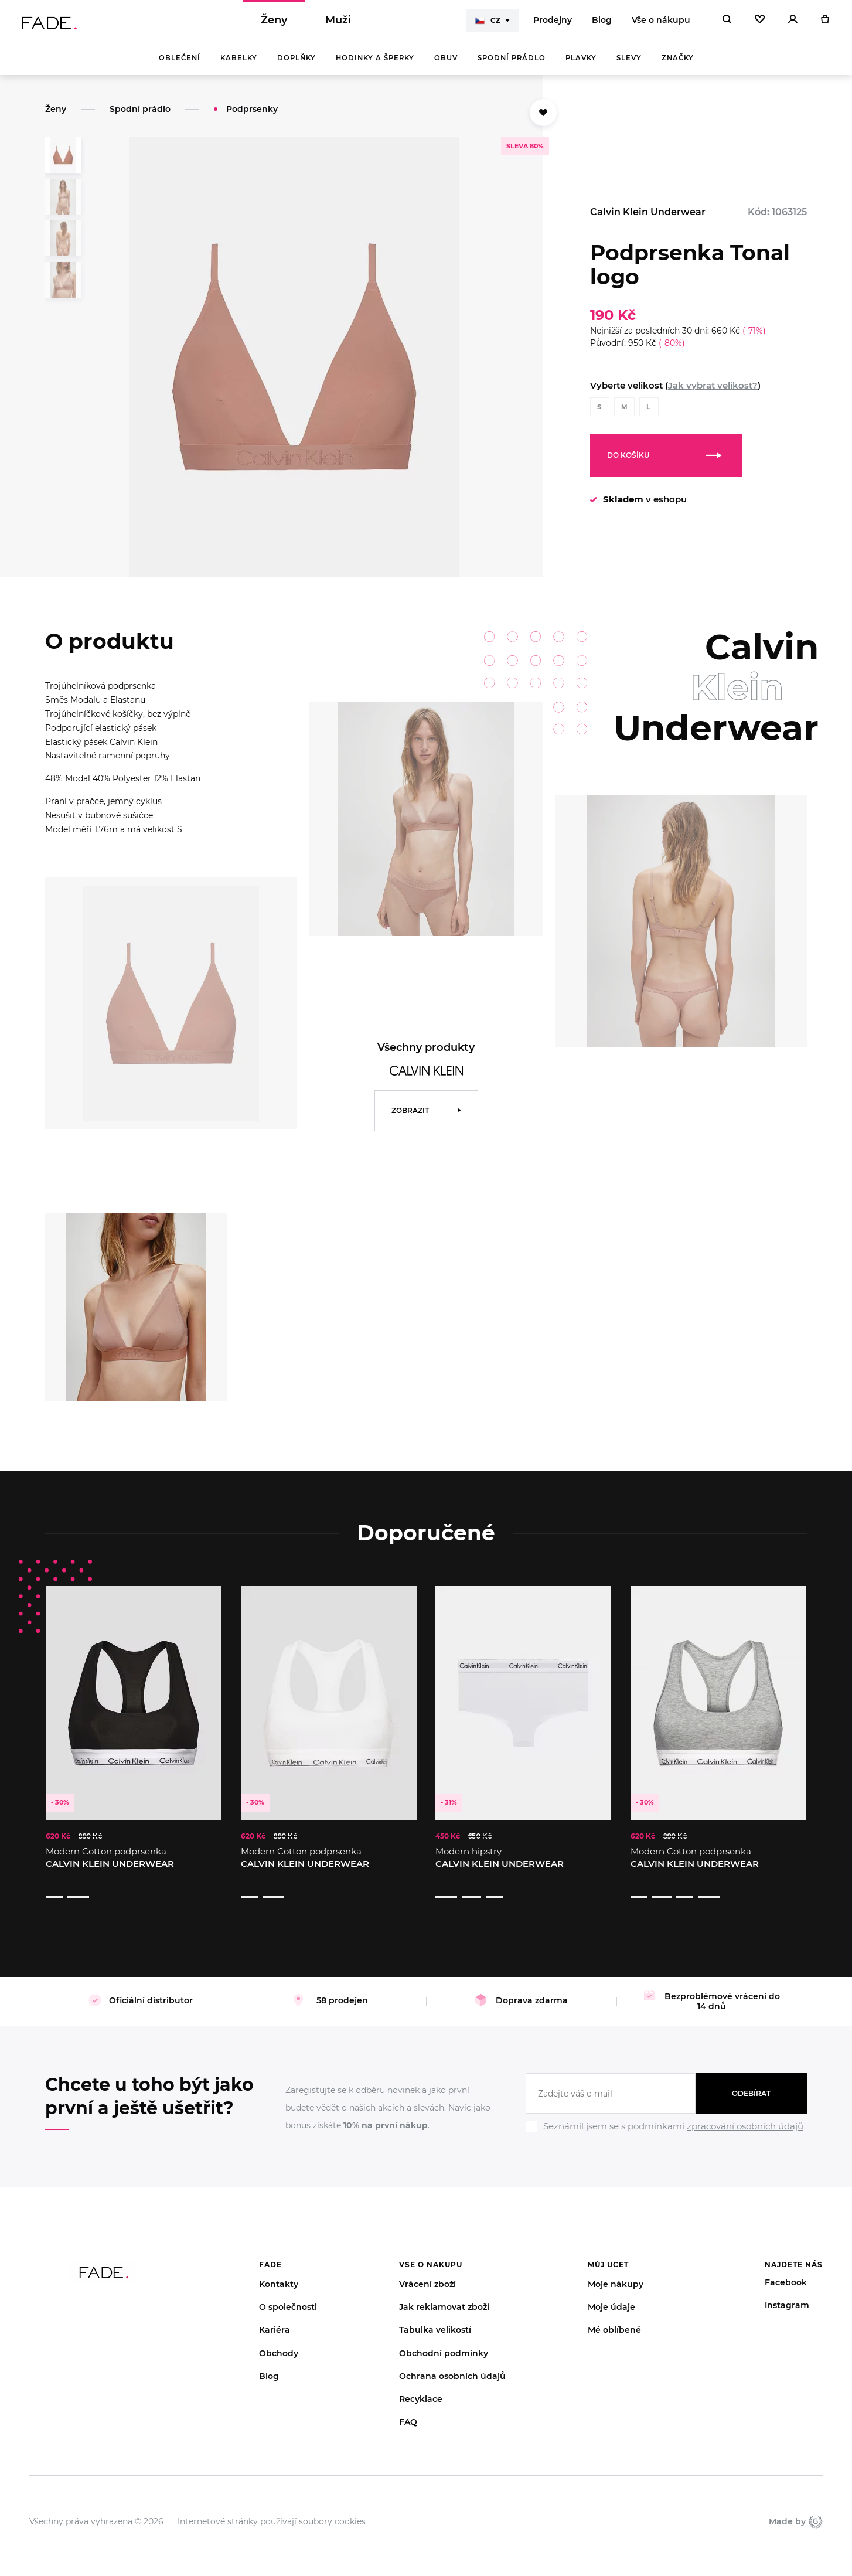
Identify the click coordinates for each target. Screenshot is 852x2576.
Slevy (629, 64)
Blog (602, 23)
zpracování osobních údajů (745, 2110)
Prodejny (552, 23)
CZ (487, 23)
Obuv (446, 64)
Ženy (274, 23)
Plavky (581, 64)
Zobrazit (410, 1116)
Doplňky (296, 64)
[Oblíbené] (759, 23)
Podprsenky (252, 115)
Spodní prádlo (512, 64)
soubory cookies (332, 2505)
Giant (816, 2506)
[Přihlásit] (792, 23)
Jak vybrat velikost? (713, 391)
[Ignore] (666, 2118)
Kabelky (238, 64)
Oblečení (179, 64)
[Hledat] (727, 23)
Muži (338, 23)
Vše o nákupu (661, 23)
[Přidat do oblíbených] (543, 119)
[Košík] (824, 23)
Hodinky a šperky (375, 64)
